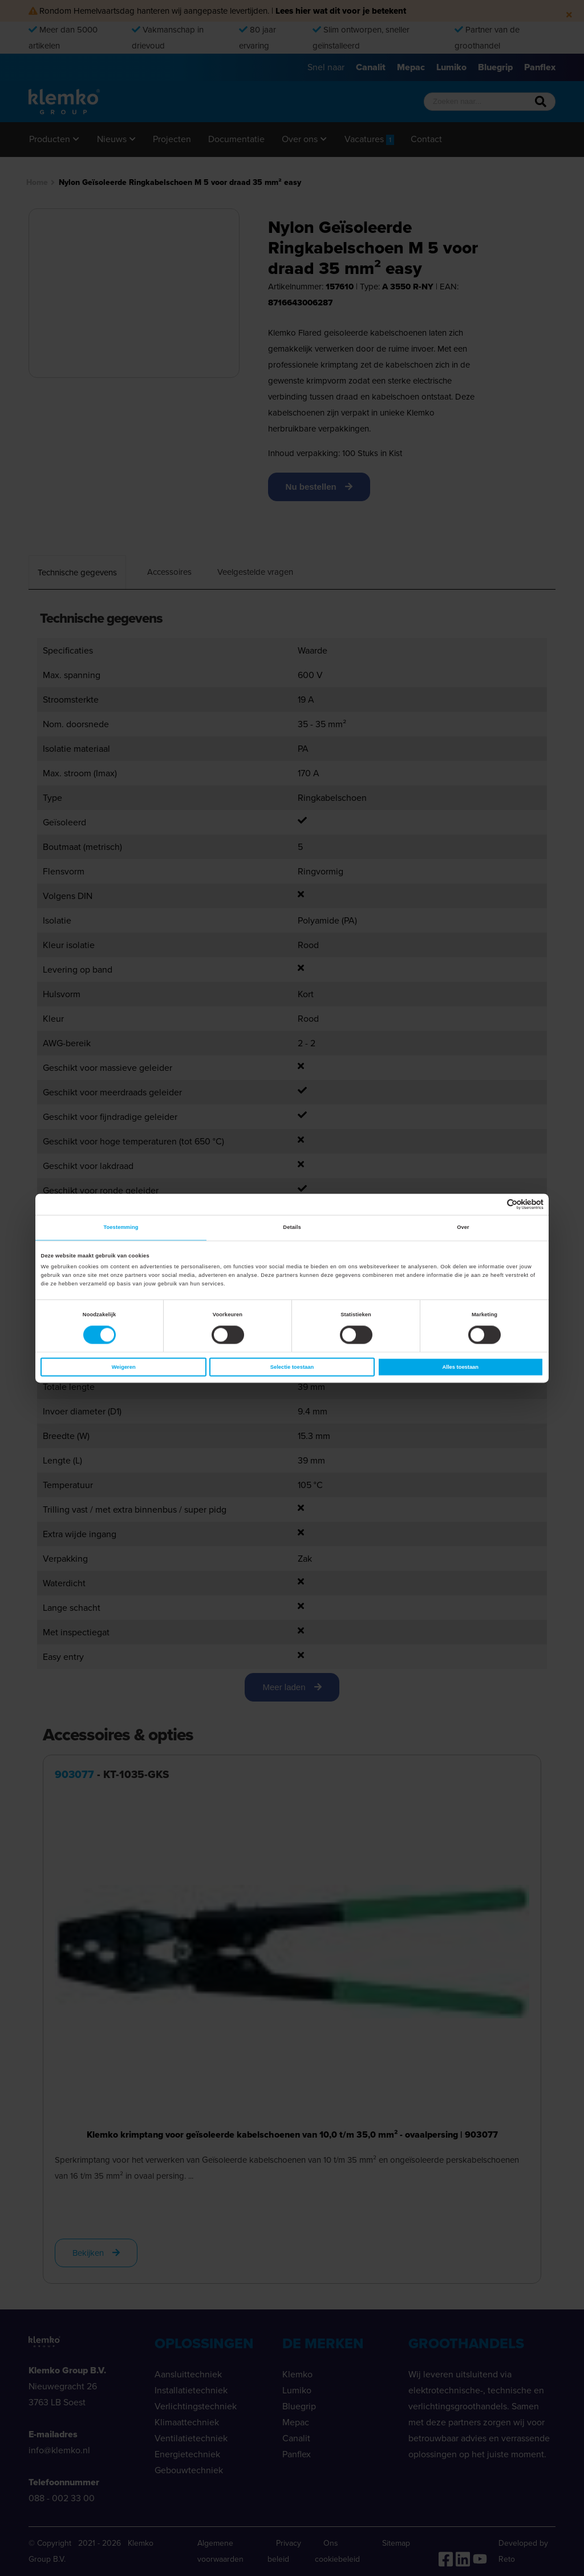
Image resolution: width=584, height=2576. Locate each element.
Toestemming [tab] (120, 1228)
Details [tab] (292, 1228)
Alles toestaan (460, 1367)
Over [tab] (463, 1228)
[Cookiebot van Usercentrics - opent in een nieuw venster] (494, 1204)
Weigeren (124, 1367)
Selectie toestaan (292, 1367)
